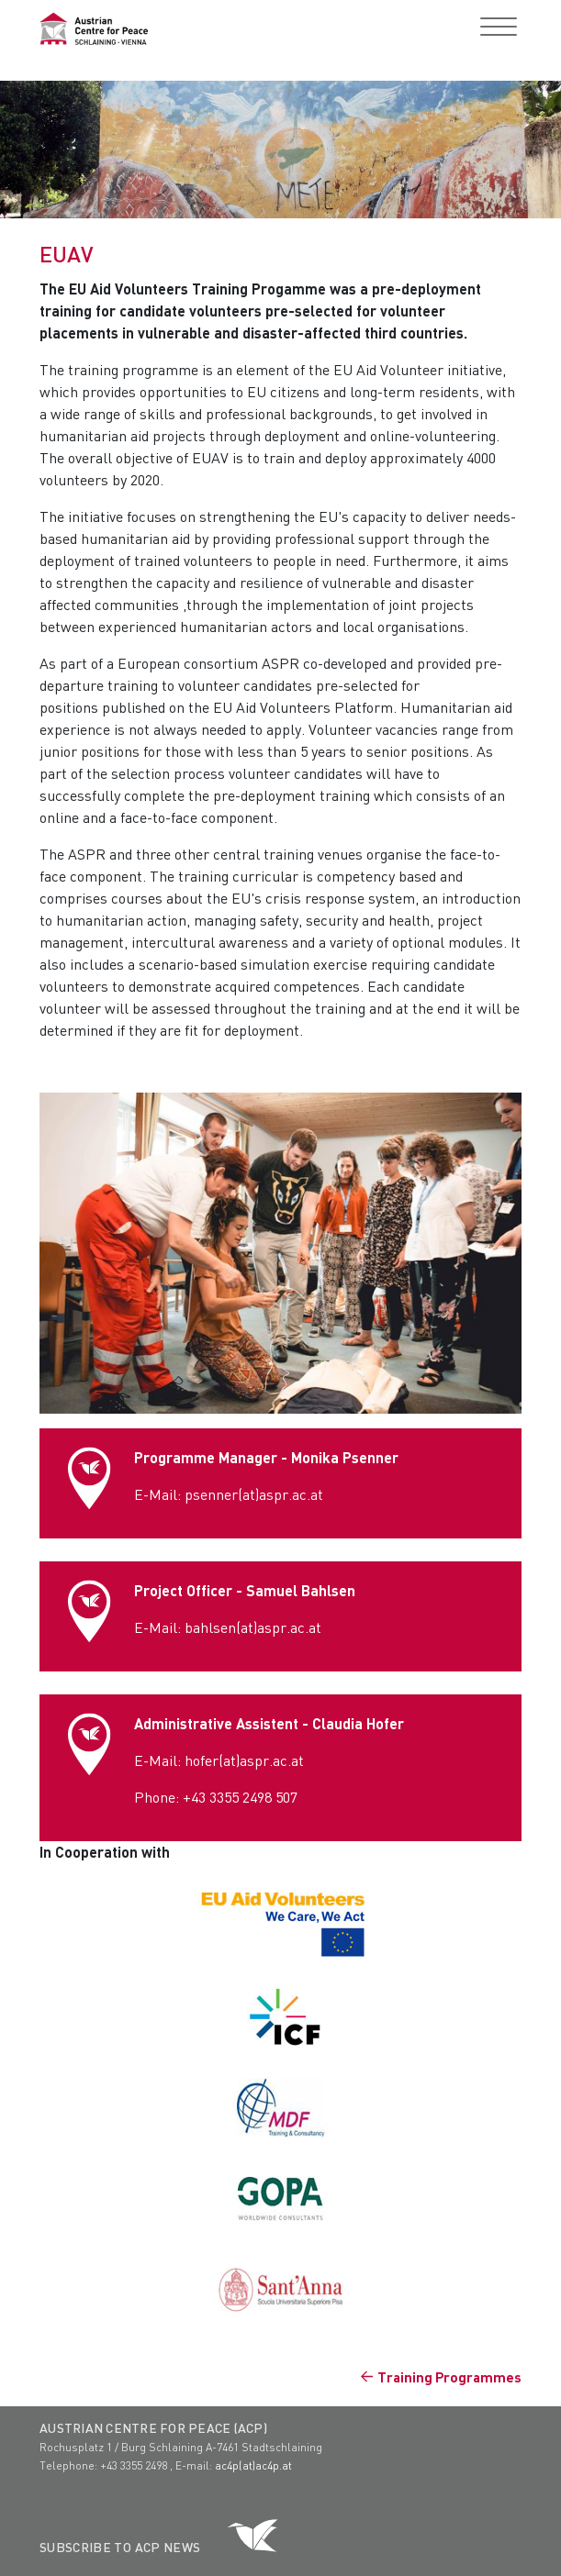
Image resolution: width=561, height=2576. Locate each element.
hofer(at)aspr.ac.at (244, 1760)
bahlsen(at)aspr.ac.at (253, 1627)
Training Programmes (449, 2377)
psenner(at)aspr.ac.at (254, 1494)
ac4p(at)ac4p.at (253, 2465)
